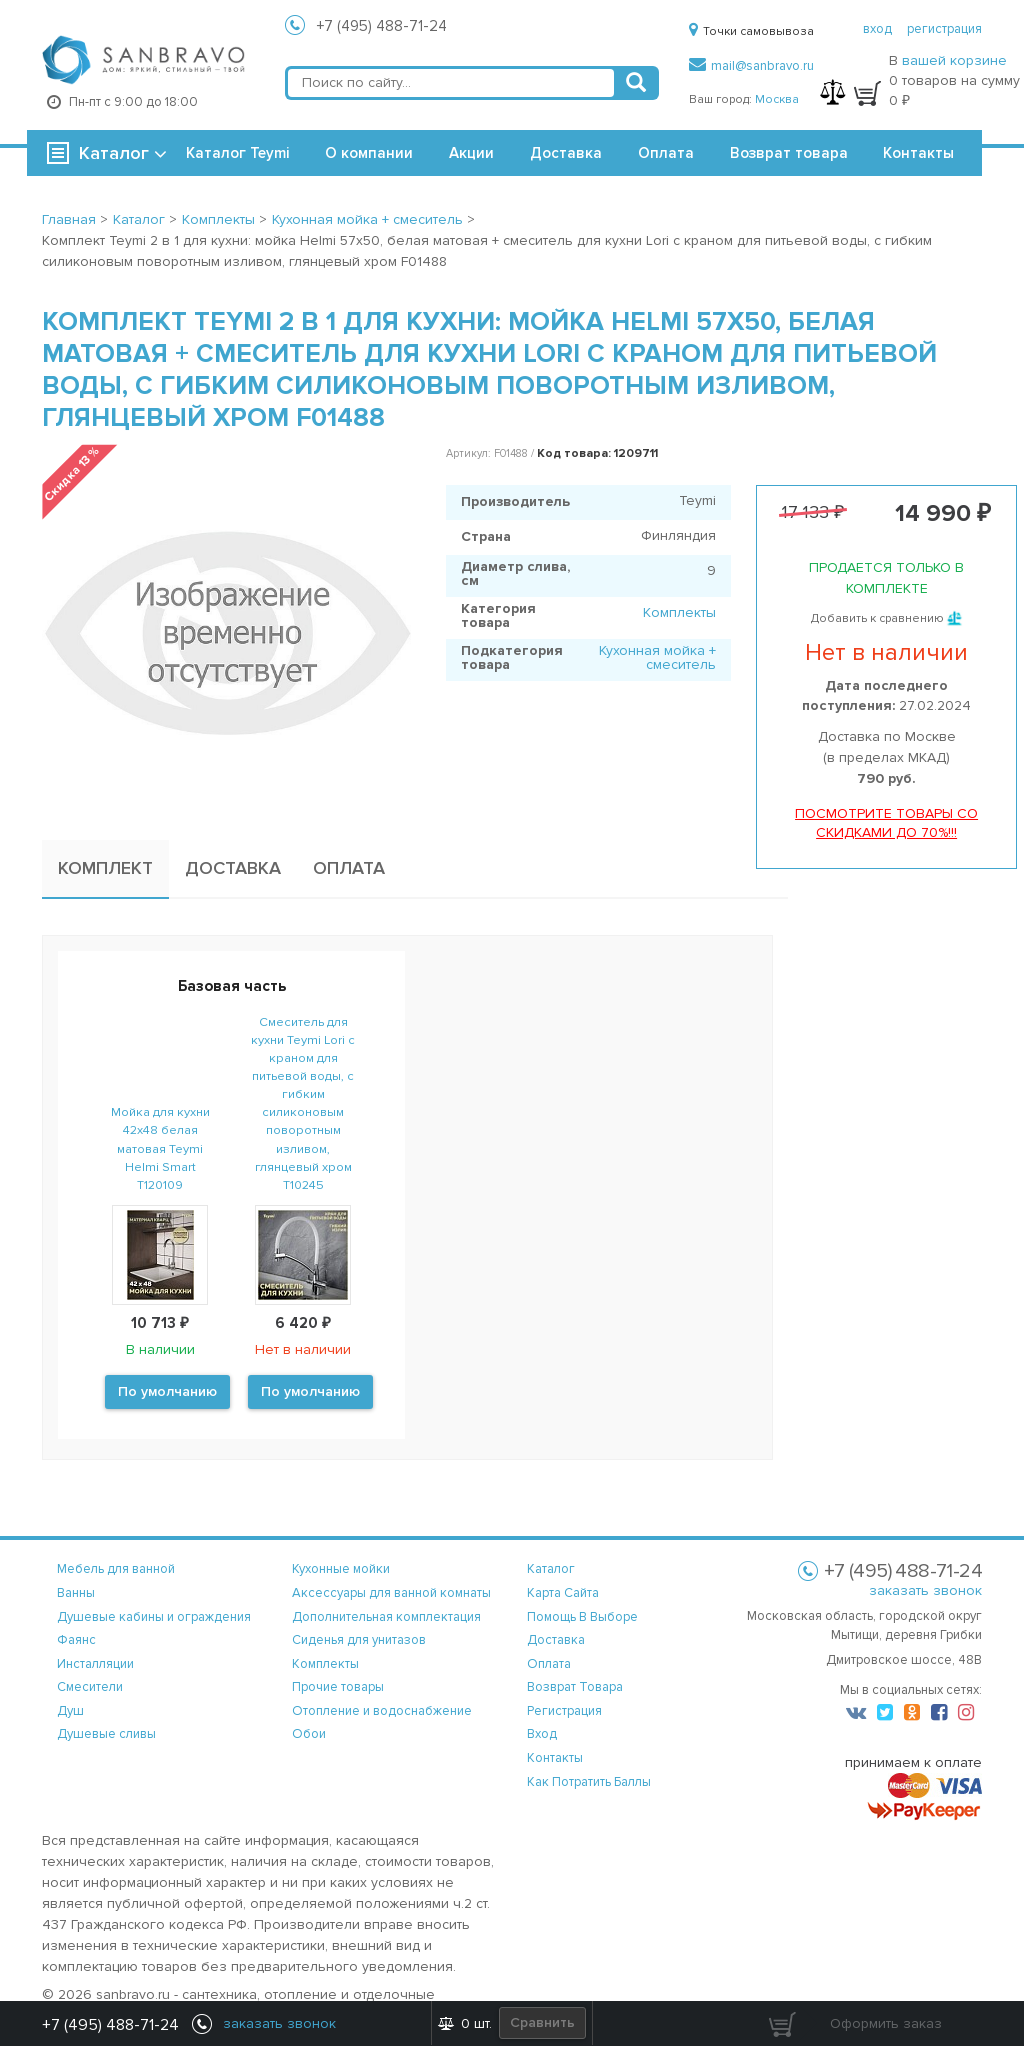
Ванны (76, 1593)
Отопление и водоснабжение (382, 1711)
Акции (471, 153)
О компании (369, 153)
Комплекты (679, 612)
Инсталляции (95, 1664)
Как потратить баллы (589, 1782)
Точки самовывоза (751, 31)
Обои (309, 1734)
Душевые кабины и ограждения (154, 1617)
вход (877, 29)
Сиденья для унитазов (359, 1640)
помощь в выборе (582, 1617)
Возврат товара (789, 153)
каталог (551, 1569)
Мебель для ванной (116, 1569)
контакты (555, 1758)
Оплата (666, 153)
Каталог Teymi (237, 153)
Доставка (566, 153)
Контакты (918, 153)
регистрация (944, 29)
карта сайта (563, 1593)
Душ (70, 1711)
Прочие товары (338, 1687)
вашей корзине (954, 60)
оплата (549, 1664)
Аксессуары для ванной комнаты (391, 1593)
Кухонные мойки (341, 1569)
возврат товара (575, 1687)
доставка (556, 1640)
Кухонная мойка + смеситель (657, 657)
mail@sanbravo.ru (751, 66)
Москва (777, 99)
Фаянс (76, 1640)
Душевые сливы (106, 1734)
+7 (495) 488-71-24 (382, 26)
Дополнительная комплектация (386, 1617)
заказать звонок (925, 1590)
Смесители (90, 1687)
